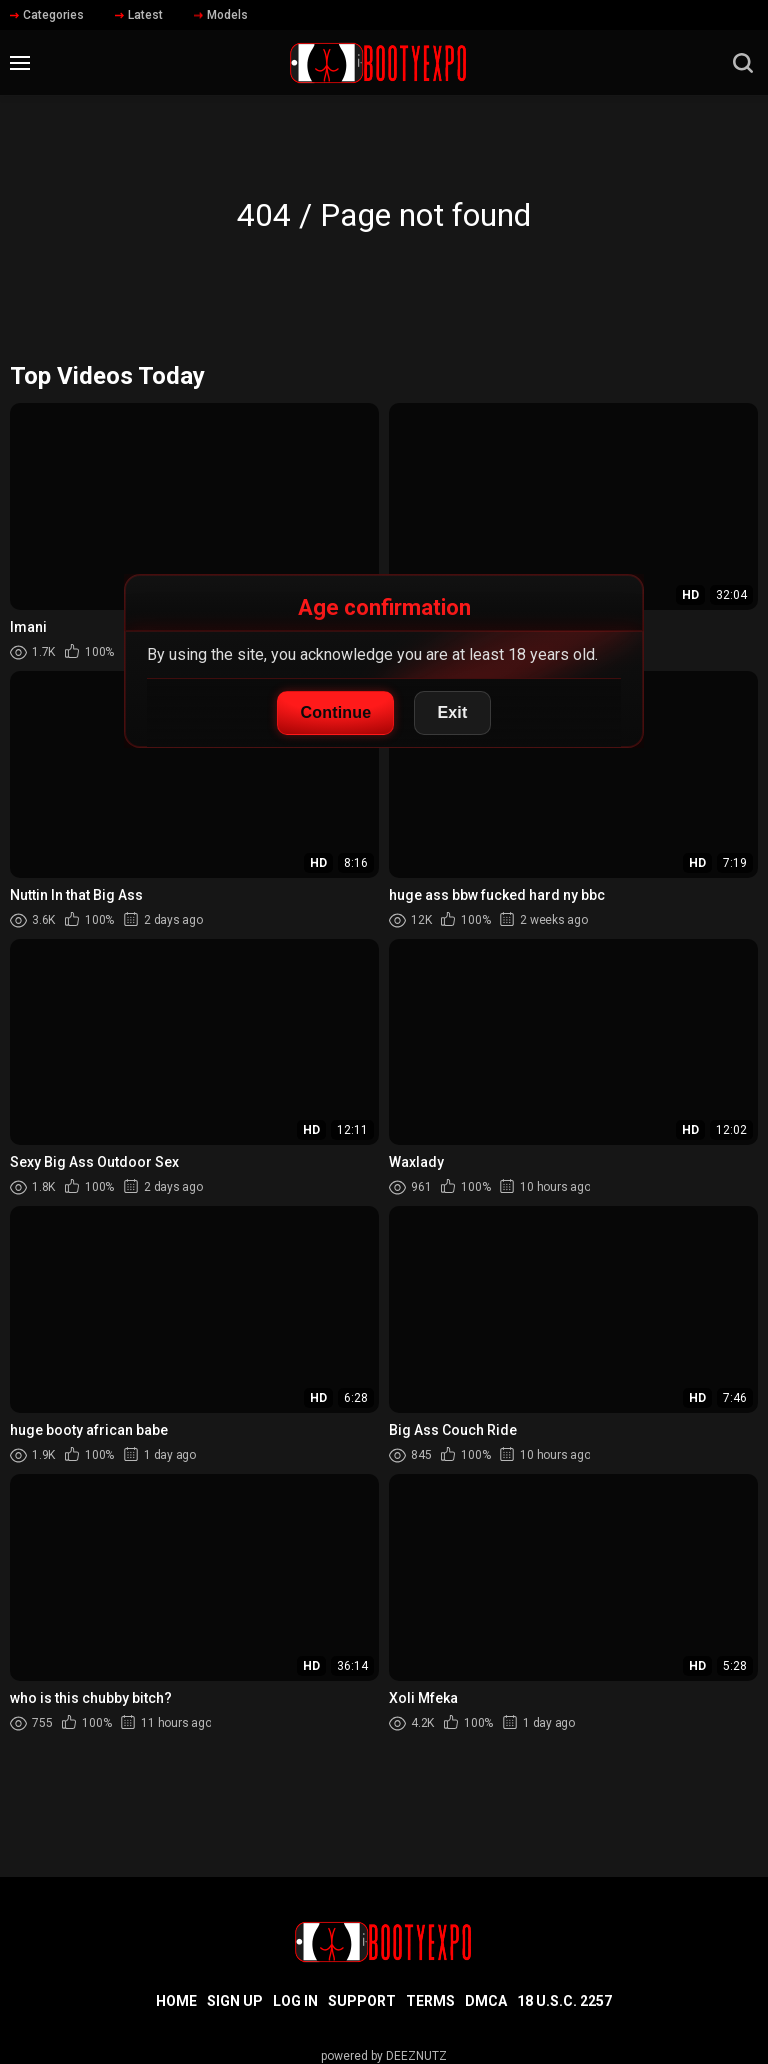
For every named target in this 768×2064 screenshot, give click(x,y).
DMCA (486, 2001)
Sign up (235, 2001)
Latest (139, 15)
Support (362, 2001)
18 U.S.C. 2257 (564, 2001)
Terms (430, 2001)
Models (221, 15)
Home (176, 2001)
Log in (295, 2001)
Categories (47, 15)
